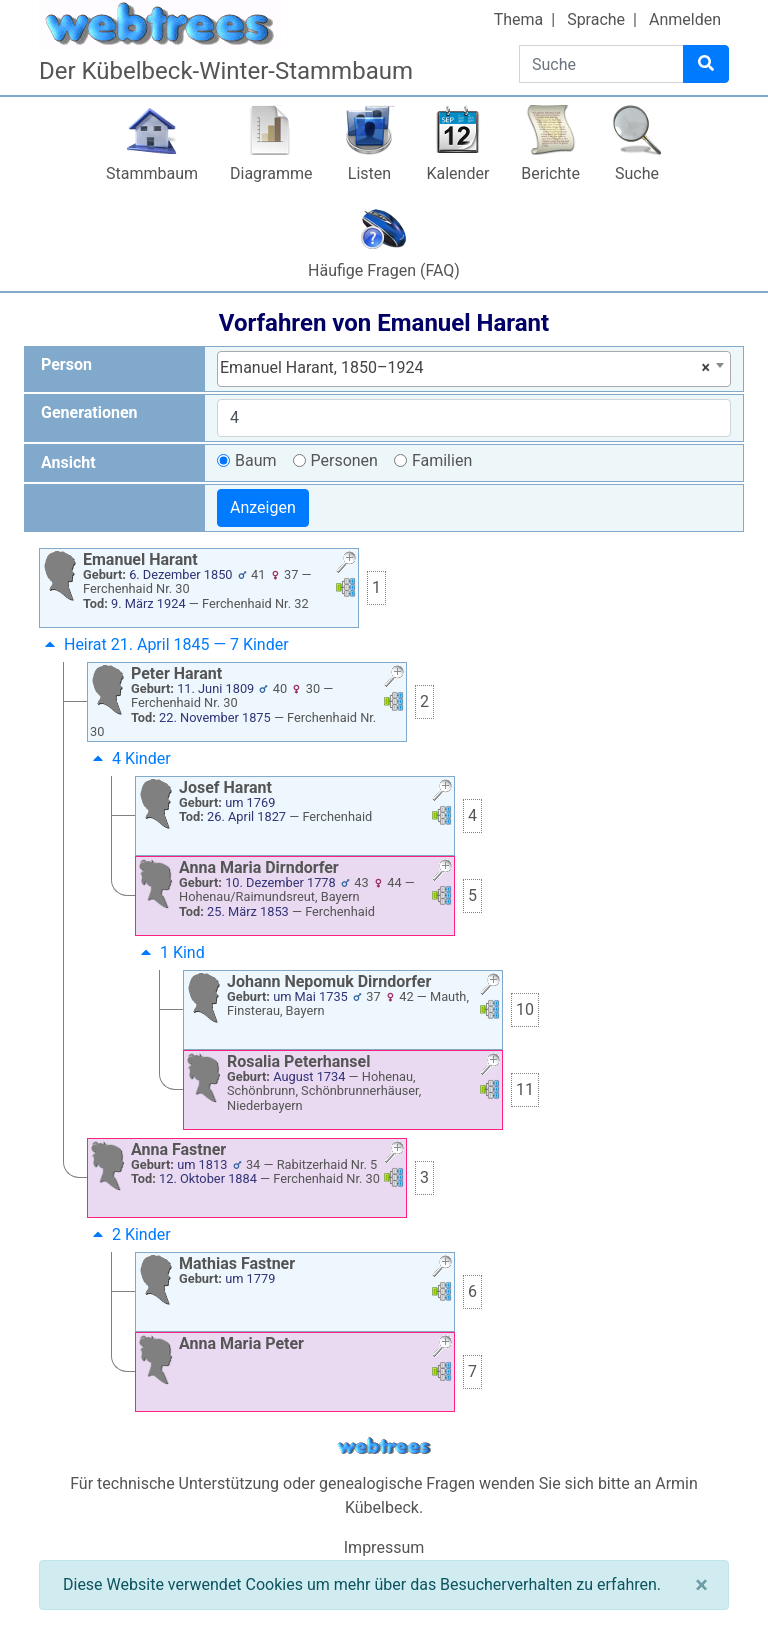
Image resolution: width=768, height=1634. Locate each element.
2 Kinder (129, 1234)
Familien (442, 460)
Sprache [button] (596, 19)
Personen (344, 460)
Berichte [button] (550, 173)
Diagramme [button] (271, 173)
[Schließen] (701, 1585)
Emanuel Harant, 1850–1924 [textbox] (465, 368)
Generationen (89, 412)
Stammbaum (152, 173)
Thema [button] (519, 19)
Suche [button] (637, 173)
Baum (256, 460)
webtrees (384, 1446)
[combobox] (474, 369)
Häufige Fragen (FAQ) (384, 270)
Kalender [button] (457, 173)
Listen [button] (369, 173)
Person (66, 364)
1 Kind (170, 952)
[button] (346, 564)
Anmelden (685, 19)
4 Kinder (129, 758)
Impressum (384, 1547)
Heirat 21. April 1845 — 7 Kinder (164, 644)
